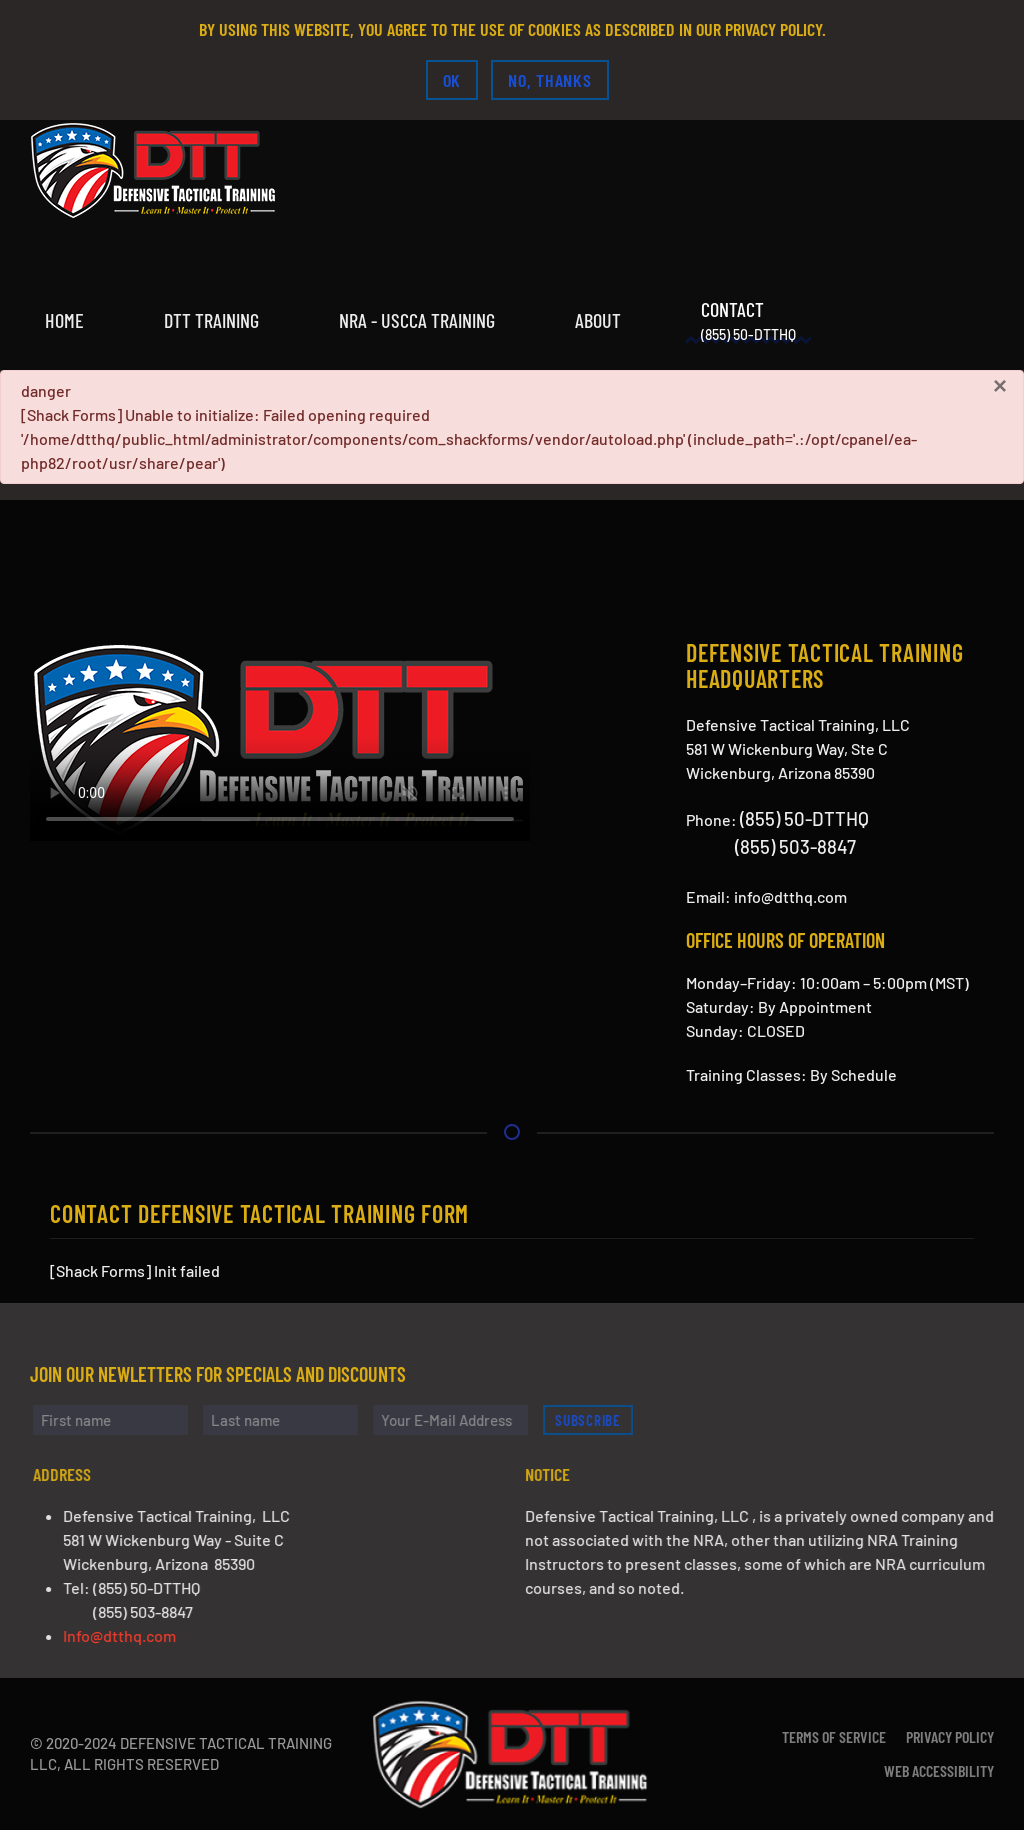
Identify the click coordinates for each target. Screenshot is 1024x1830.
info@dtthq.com (790, 896)
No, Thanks (550, 80)
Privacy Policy (950, 1736)
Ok (452, 80)
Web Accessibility (939, 1770)
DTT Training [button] (211, 320)
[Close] (1000, 386)
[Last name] (288, 1420)
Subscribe (596, 1420)
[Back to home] (155, 170)
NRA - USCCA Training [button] (417, 320)
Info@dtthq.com (127, 1635)
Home (64, 320)
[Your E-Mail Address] (458, 1420)
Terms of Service (834, 1736)
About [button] (598, 320)
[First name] (118, 1420)
